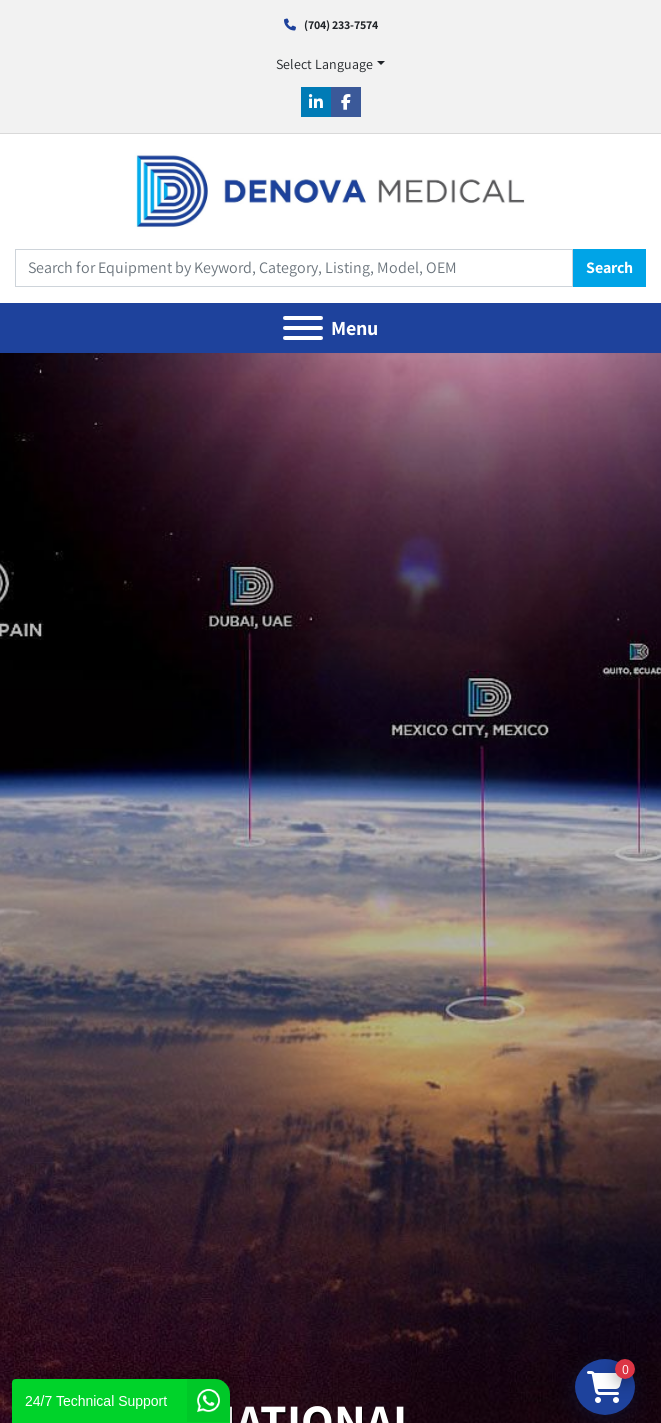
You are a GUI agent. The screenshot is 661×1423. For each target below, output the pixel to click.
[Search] (294, 268)
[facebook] (346, 102)
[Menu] (303, 328)
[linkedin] (316, 102)
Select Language (324, 64)
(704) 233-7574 (341, 24)
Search (609, 267)
